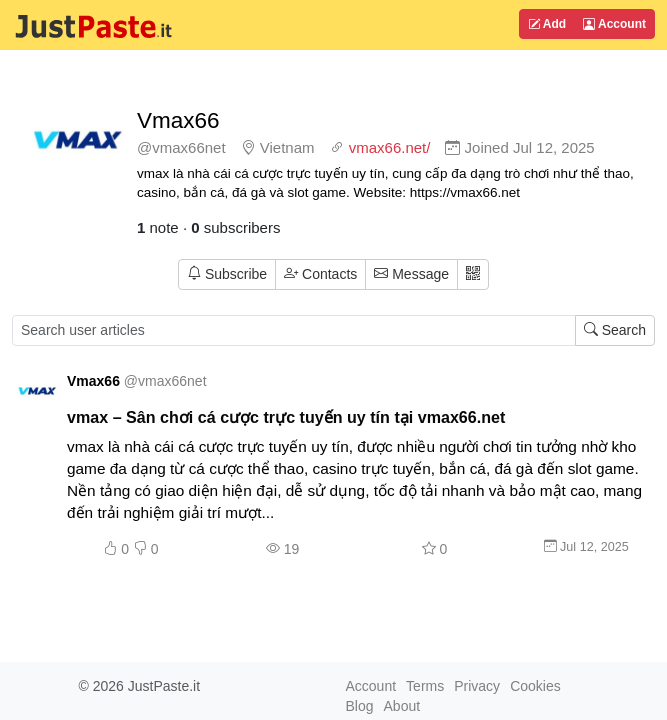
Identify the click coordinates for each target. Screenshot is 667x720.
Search (615, 330)
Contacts (320, 274)
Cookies (535, 686)
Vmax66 (178, 120)
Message (411, 274)
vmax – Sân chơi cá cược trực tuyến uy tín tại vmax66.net (286, 417)
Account (614, 24)
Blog (360, 706)
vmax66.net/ (390, 147)
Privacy (477, 686)
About (402, 706)
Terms (425, 686)
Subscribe (227, 274)
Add (547, 24)
